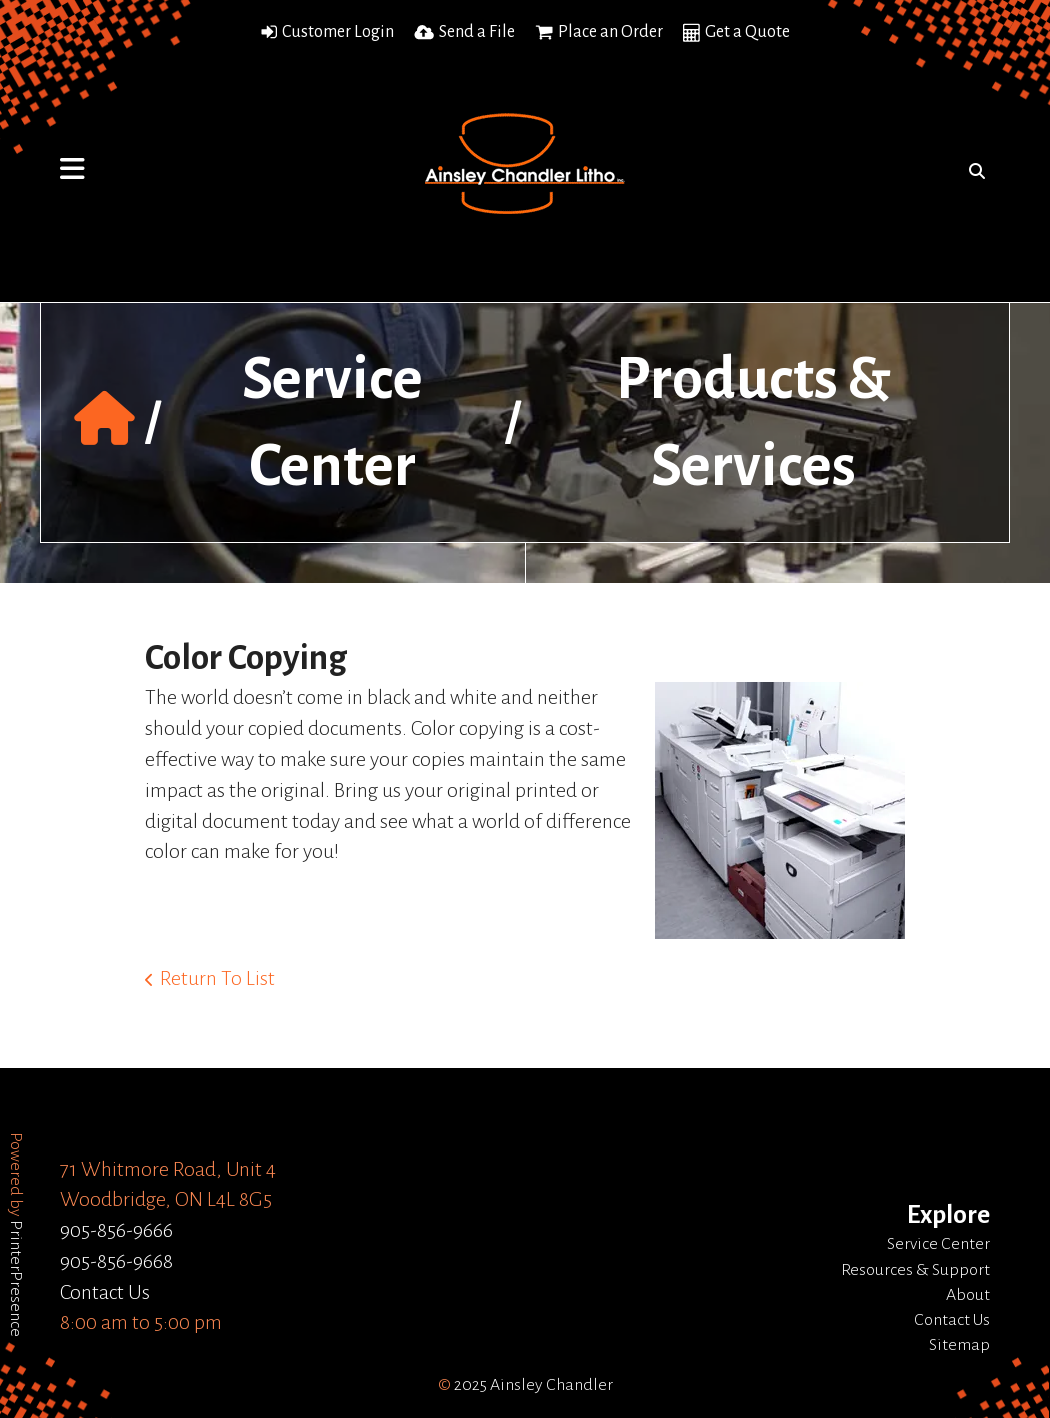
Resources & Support (915, 1270)
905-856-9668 (116, 1261)
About (968, 1295)
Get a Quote (747, 32)
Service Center (938, 1244)
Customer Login (338, 32)
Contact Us (105, 1292)
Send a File (477, 32)
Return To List (217, 978)
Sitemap (959, 1345)
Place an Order (610, 32)
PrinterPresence (16, 1278)
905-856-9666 (116, 1230)
